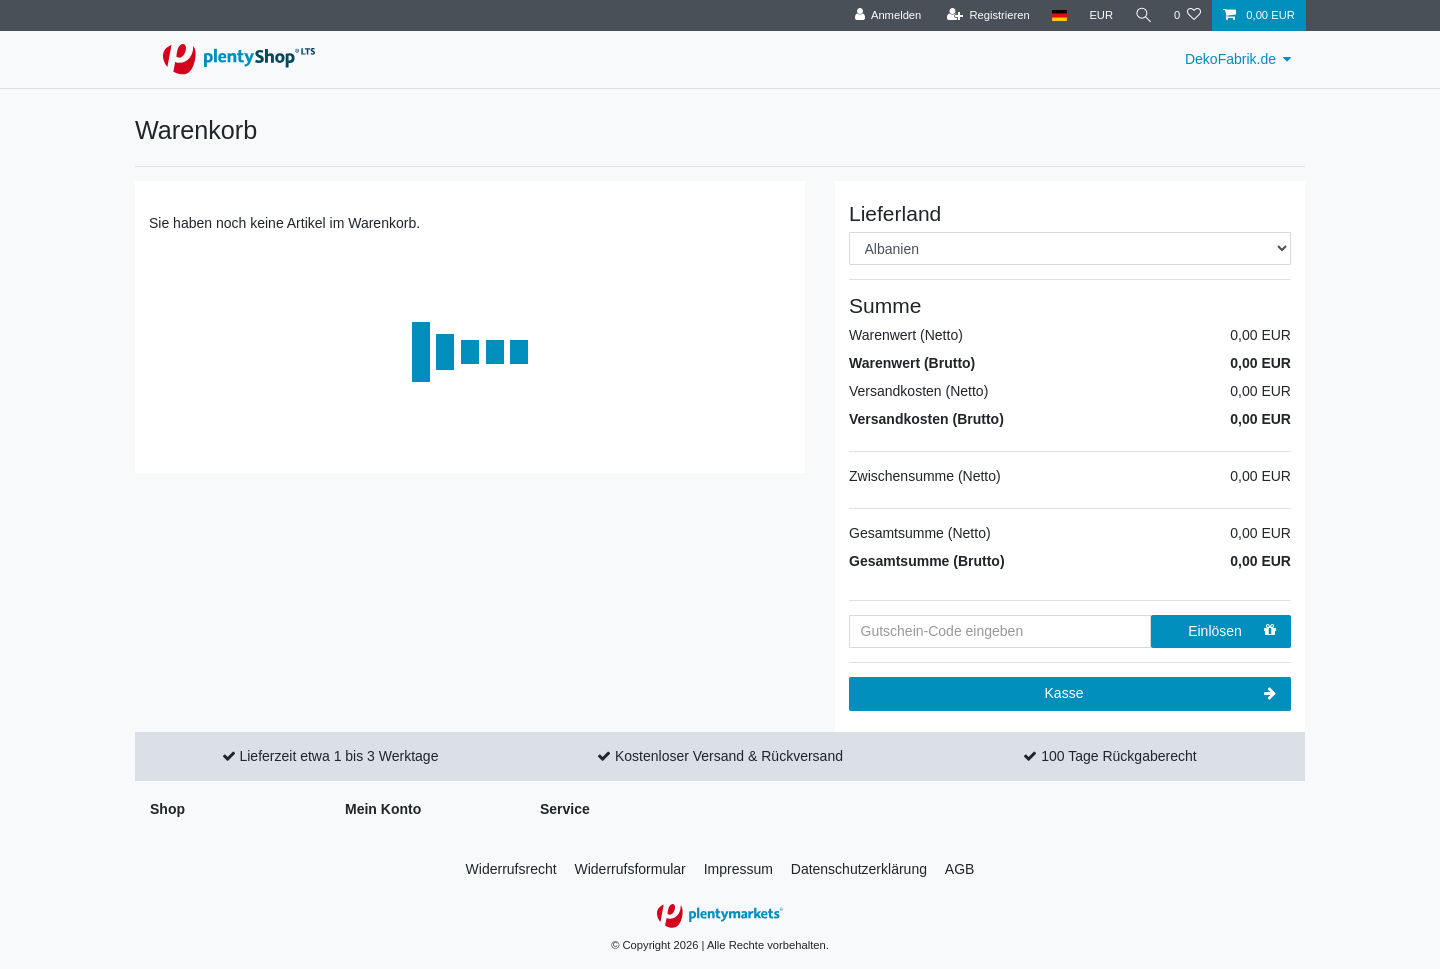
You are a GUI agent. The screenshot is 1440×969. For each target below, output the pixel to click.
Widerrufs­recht (511, 869)
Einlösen (1232, 631)
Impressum (738, 869)
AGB (960, 869)
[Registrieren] (986, 15)
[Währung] (1100, 15)
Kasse (1160, 694)
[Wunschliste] (1187, 15)
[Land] (1057, 15)
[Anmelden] (886, 15)
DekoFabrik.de (1230, 59)
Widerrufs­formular (630, 869)
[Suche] (1143, 15)
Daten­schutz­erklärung (859, 869)
